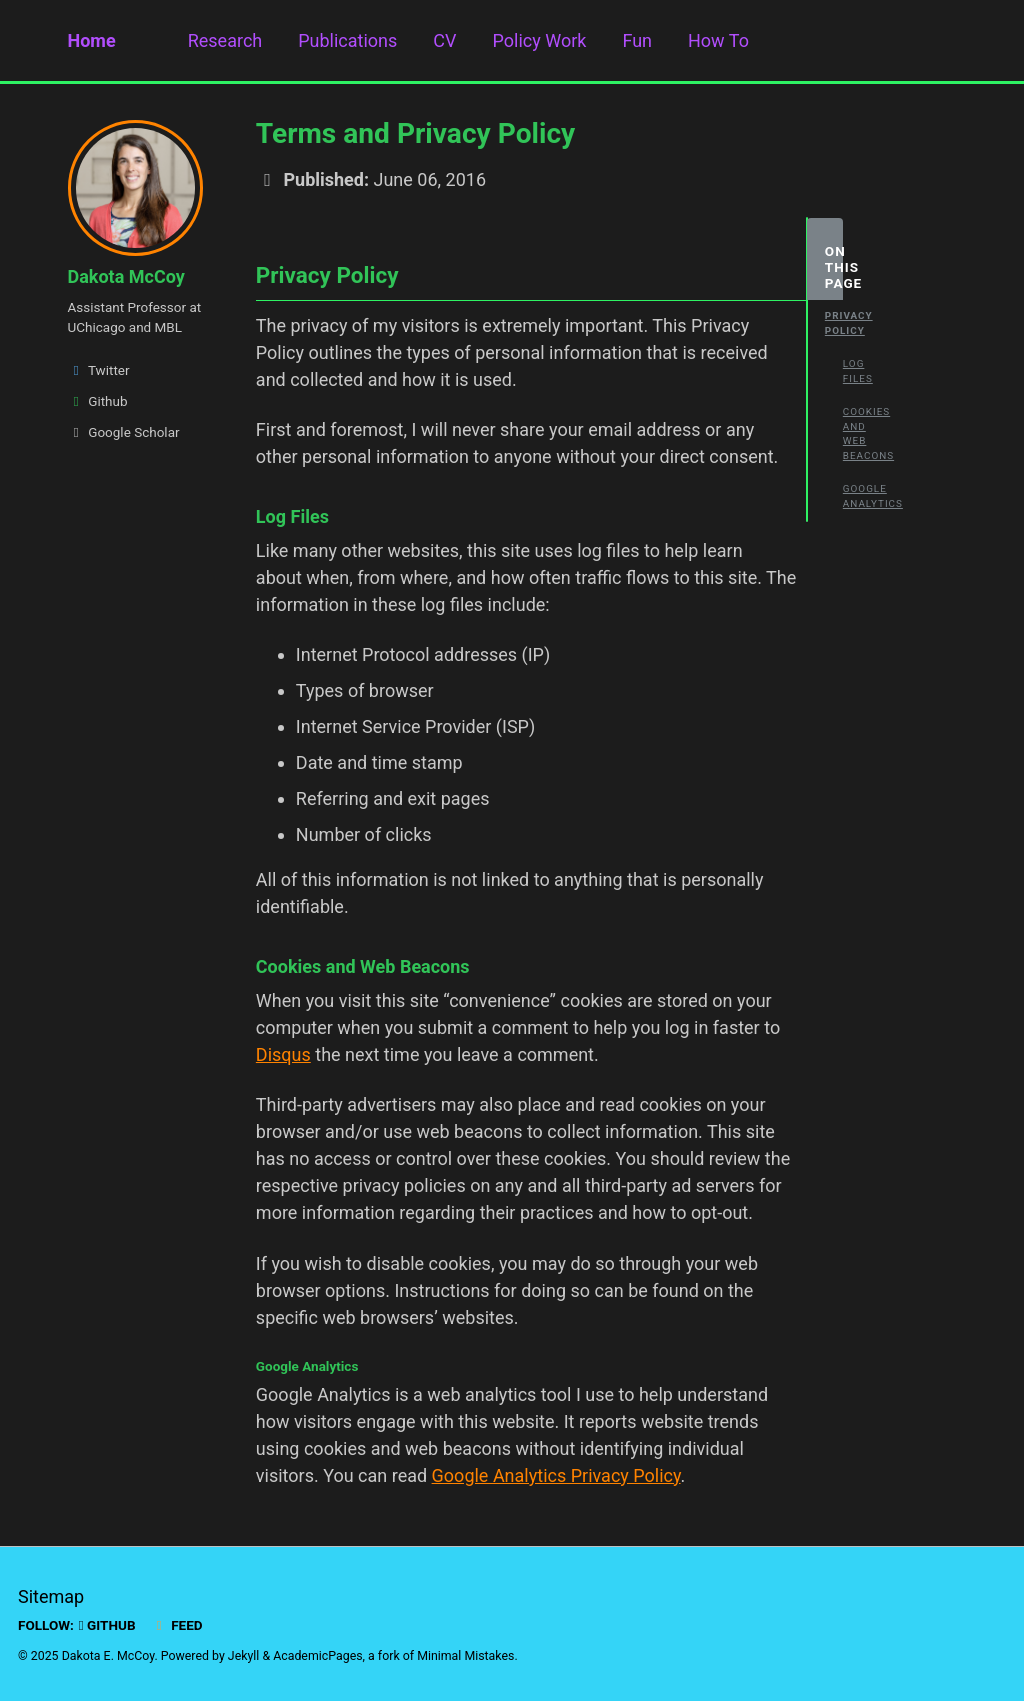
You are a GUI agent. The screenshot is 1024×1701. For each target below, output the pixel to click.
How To (718, 40)
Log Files (852, 371)
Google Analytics (852, 496)
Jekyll (244, 1656)
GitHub (107, 1625)
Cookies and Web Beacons (852, 434)
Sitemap (51, 1596)
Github (98, 401)
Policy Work (540, 40)
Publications (347, 40)
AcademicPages (317, 1656)
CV (444, 40)
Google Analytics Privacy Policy (556, 1475)
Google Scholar (124, 432)
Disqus (283, 1054)
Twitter (99, 370)
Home (92, 40)
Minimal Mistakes (465, 1656)
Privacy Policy (834, 323)
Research (225, 40)
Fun (637, 40)
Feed (177, 1625)
